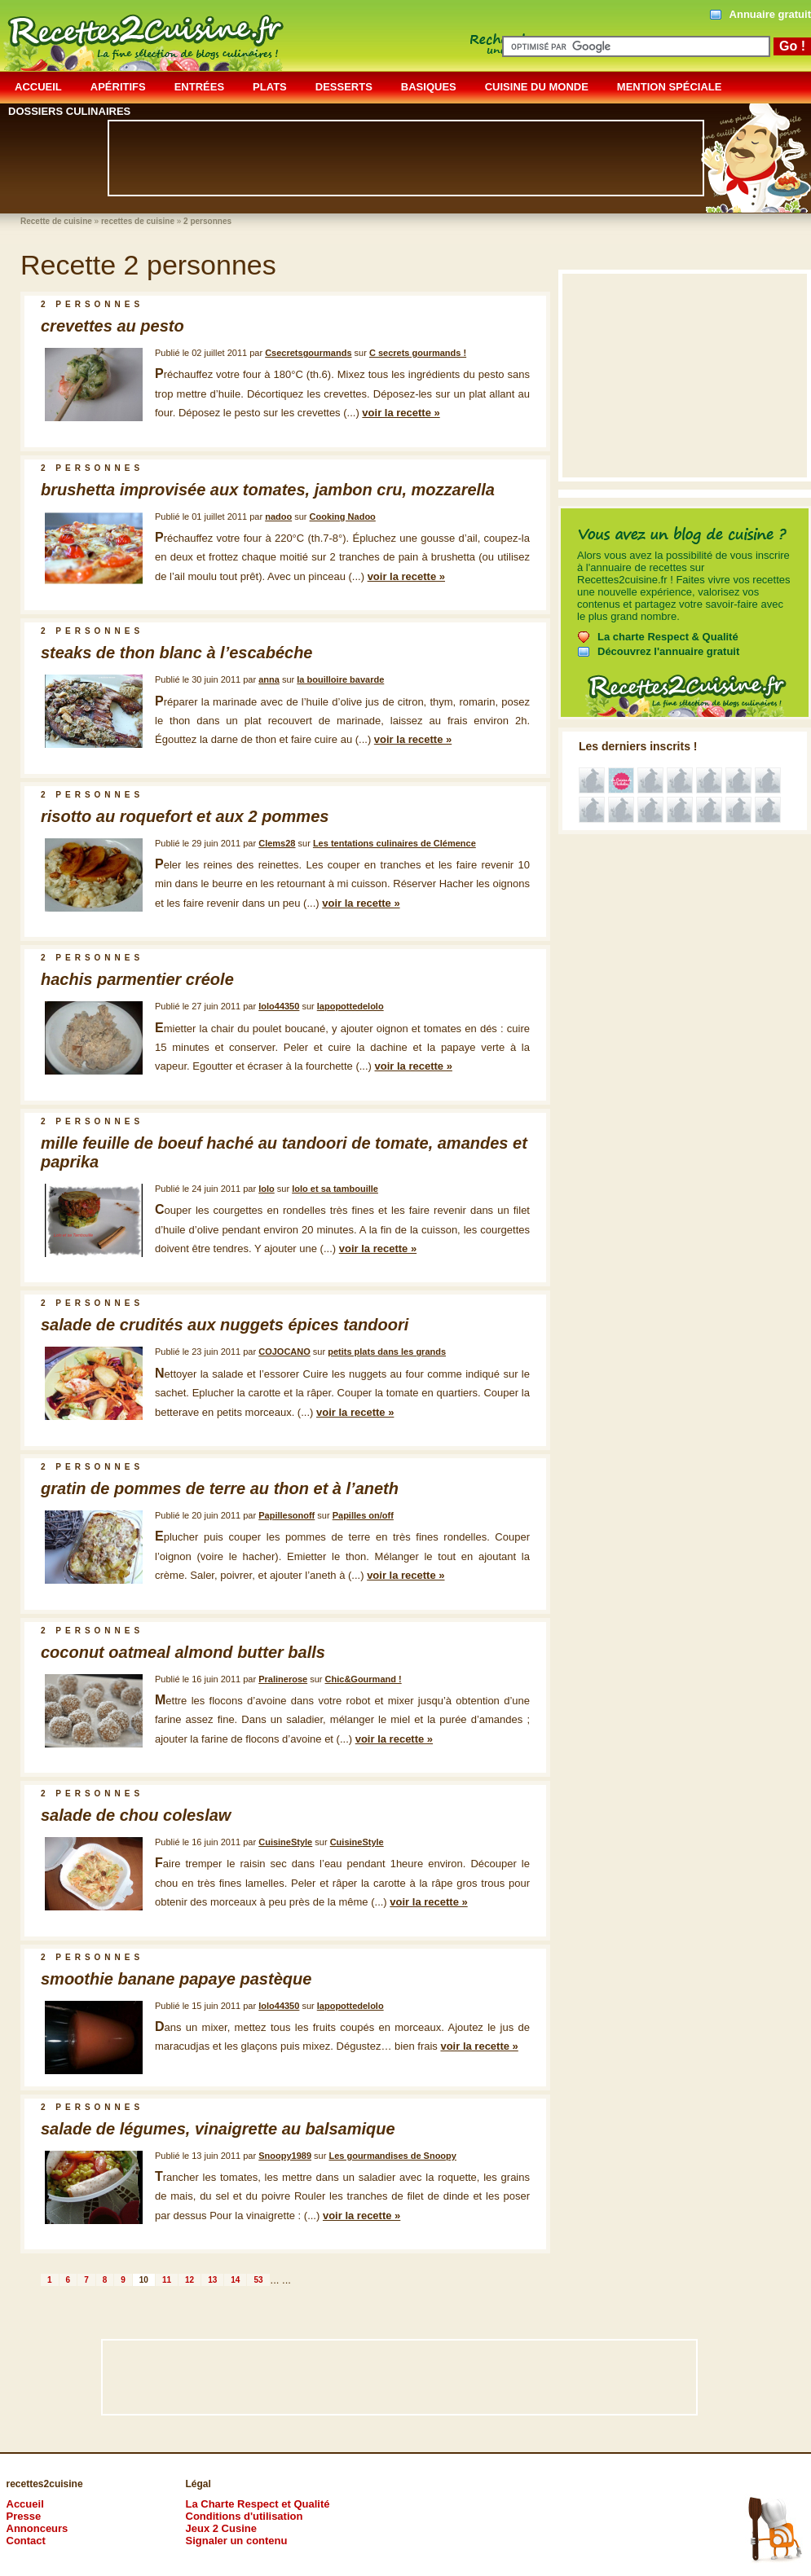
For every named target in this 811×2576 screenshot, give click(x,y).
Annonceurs (37, 2528)
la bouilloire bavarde (340, 679)
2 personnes (207, 221)
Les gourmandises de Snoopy (392, 2156)
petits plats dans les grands (387, 1351)
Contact (26, 2540)
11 (166, 2279)
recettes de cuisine (137, 221)
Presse (24, 2516)
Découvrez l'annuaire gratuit (668, 651)
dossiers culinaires (69, 111)
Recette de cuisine (56, 221)
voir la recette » (400, 413)
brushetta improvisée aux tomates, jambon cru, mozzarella (268, 490)
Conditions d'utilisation (244, 2516)
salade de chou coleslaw (136, 1815)
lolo (266, 1188)
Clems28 (276, 843)
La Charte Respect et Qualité (258, 2504)
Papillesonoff (286, 1515)
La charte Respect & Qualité (667, 637)
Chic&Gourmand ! (363, 1679)
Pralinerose (282, 1679)
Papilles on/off (363, 1515)
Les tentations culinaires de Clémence (394, 843)
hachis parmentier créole (137, 979)
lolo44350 (278, 1006)
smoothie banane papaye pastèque (176, 1979)
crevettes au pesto (112, 326)
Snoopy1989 (284, 2156)
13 (212, 2279)
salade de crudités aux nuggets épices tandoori (224, 1325)
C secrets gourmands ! (417, 353)
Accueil (25, 2504)
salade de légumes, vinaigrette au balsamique (218, 2129)
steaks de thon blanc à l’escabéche (176, 653)
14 (235, 2279)
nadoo (278, 516)
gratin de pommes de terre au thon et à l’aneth (220, 1488)
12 (189, 2279)
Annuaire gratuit (770, 14)
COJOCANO (284, 1351)
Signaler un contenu (237, 2540)
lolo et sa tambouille (335, 1188)
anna (269, 679)
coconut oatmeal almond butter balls (183, 1652)
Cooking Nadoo (343, 516)
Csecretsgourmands (308, 353)
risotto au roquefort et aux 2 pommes (184, 816)
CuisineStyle (285, 1842)
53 (257, 2279)
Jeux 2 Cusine (221, 2528)
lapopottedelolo (350, 1006)
